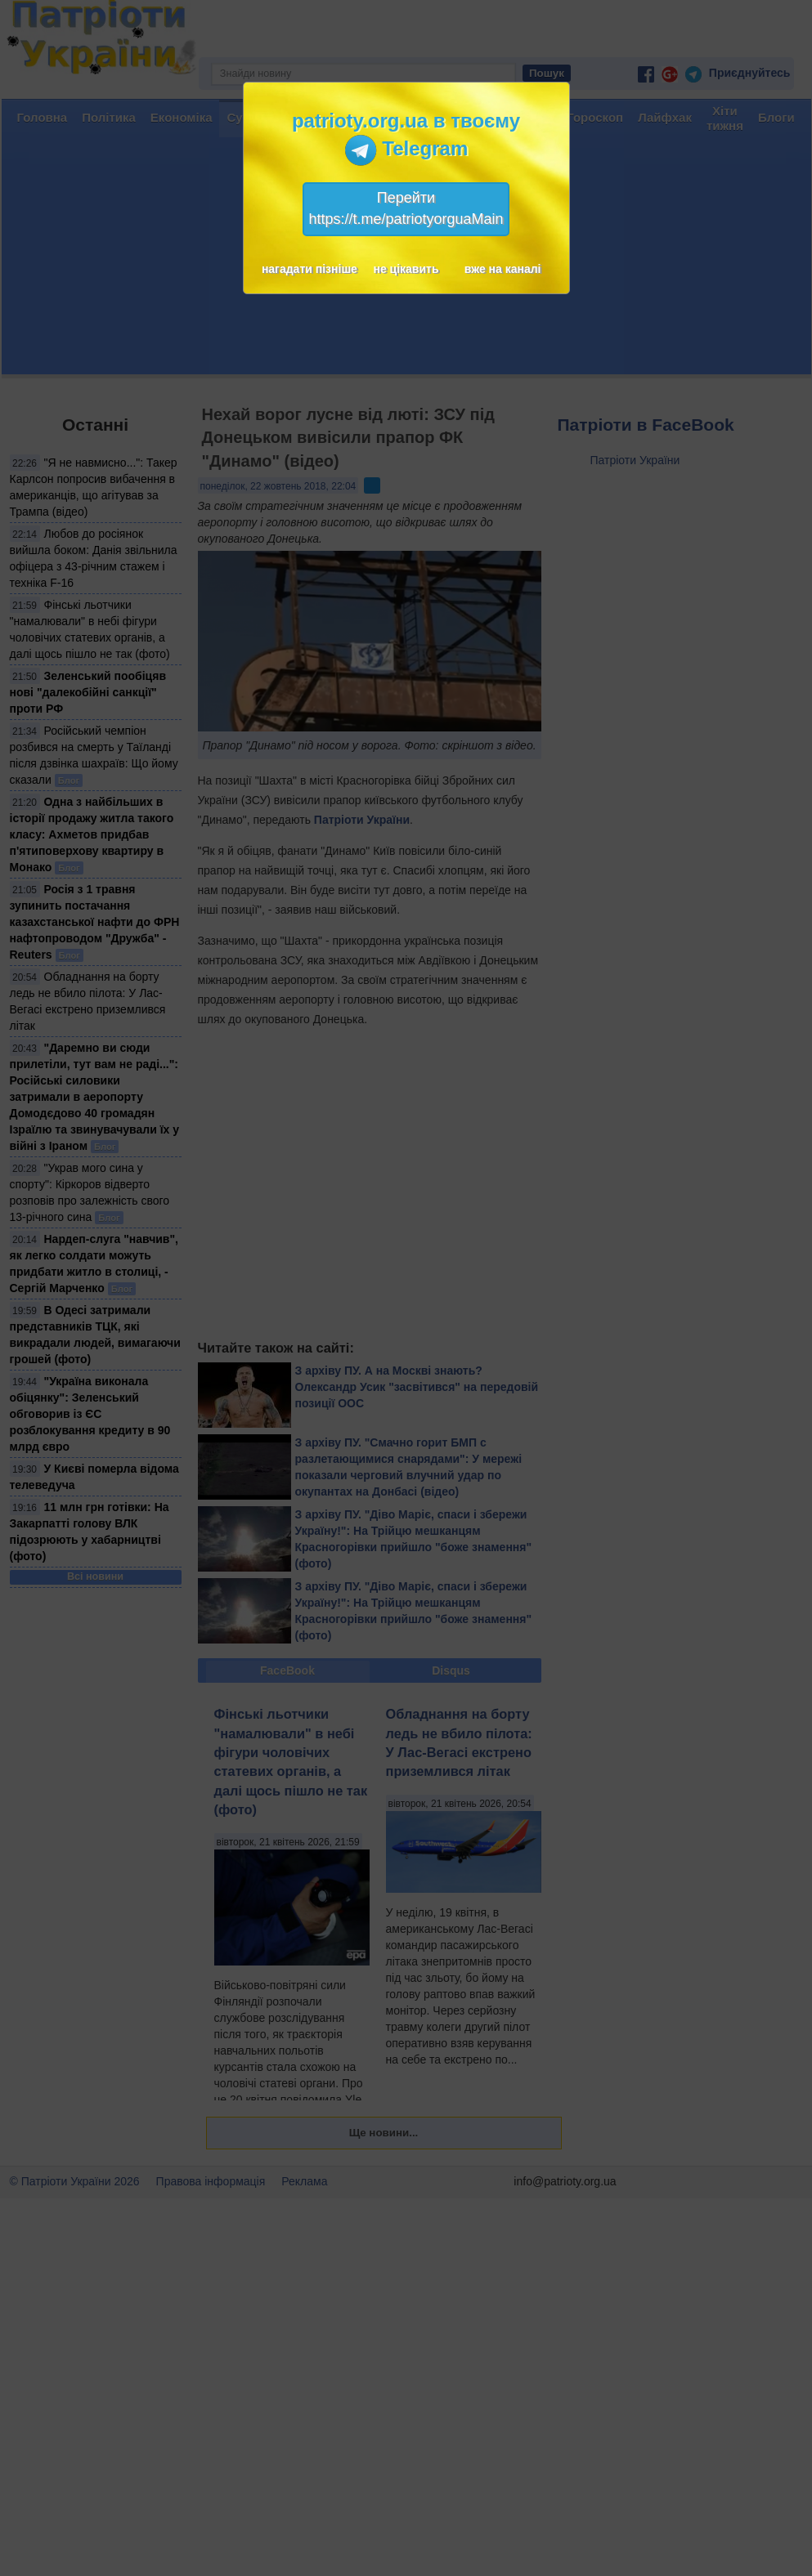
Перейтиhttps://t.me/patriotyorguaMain (405, 208)
